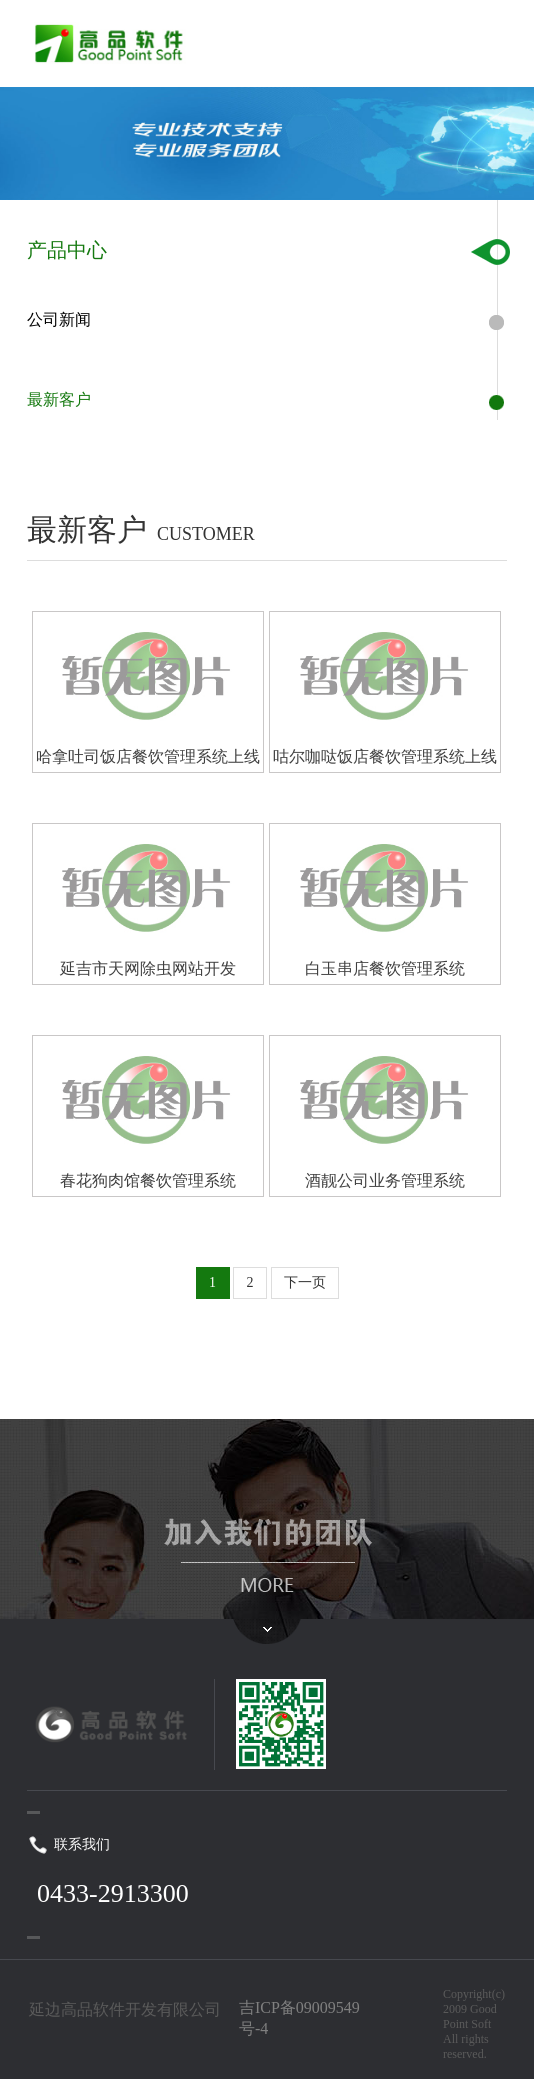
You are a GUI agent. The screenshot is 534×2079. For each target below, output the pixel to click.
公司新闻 (59, 319)
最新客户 (59, 399)
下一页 (305, 1282)
